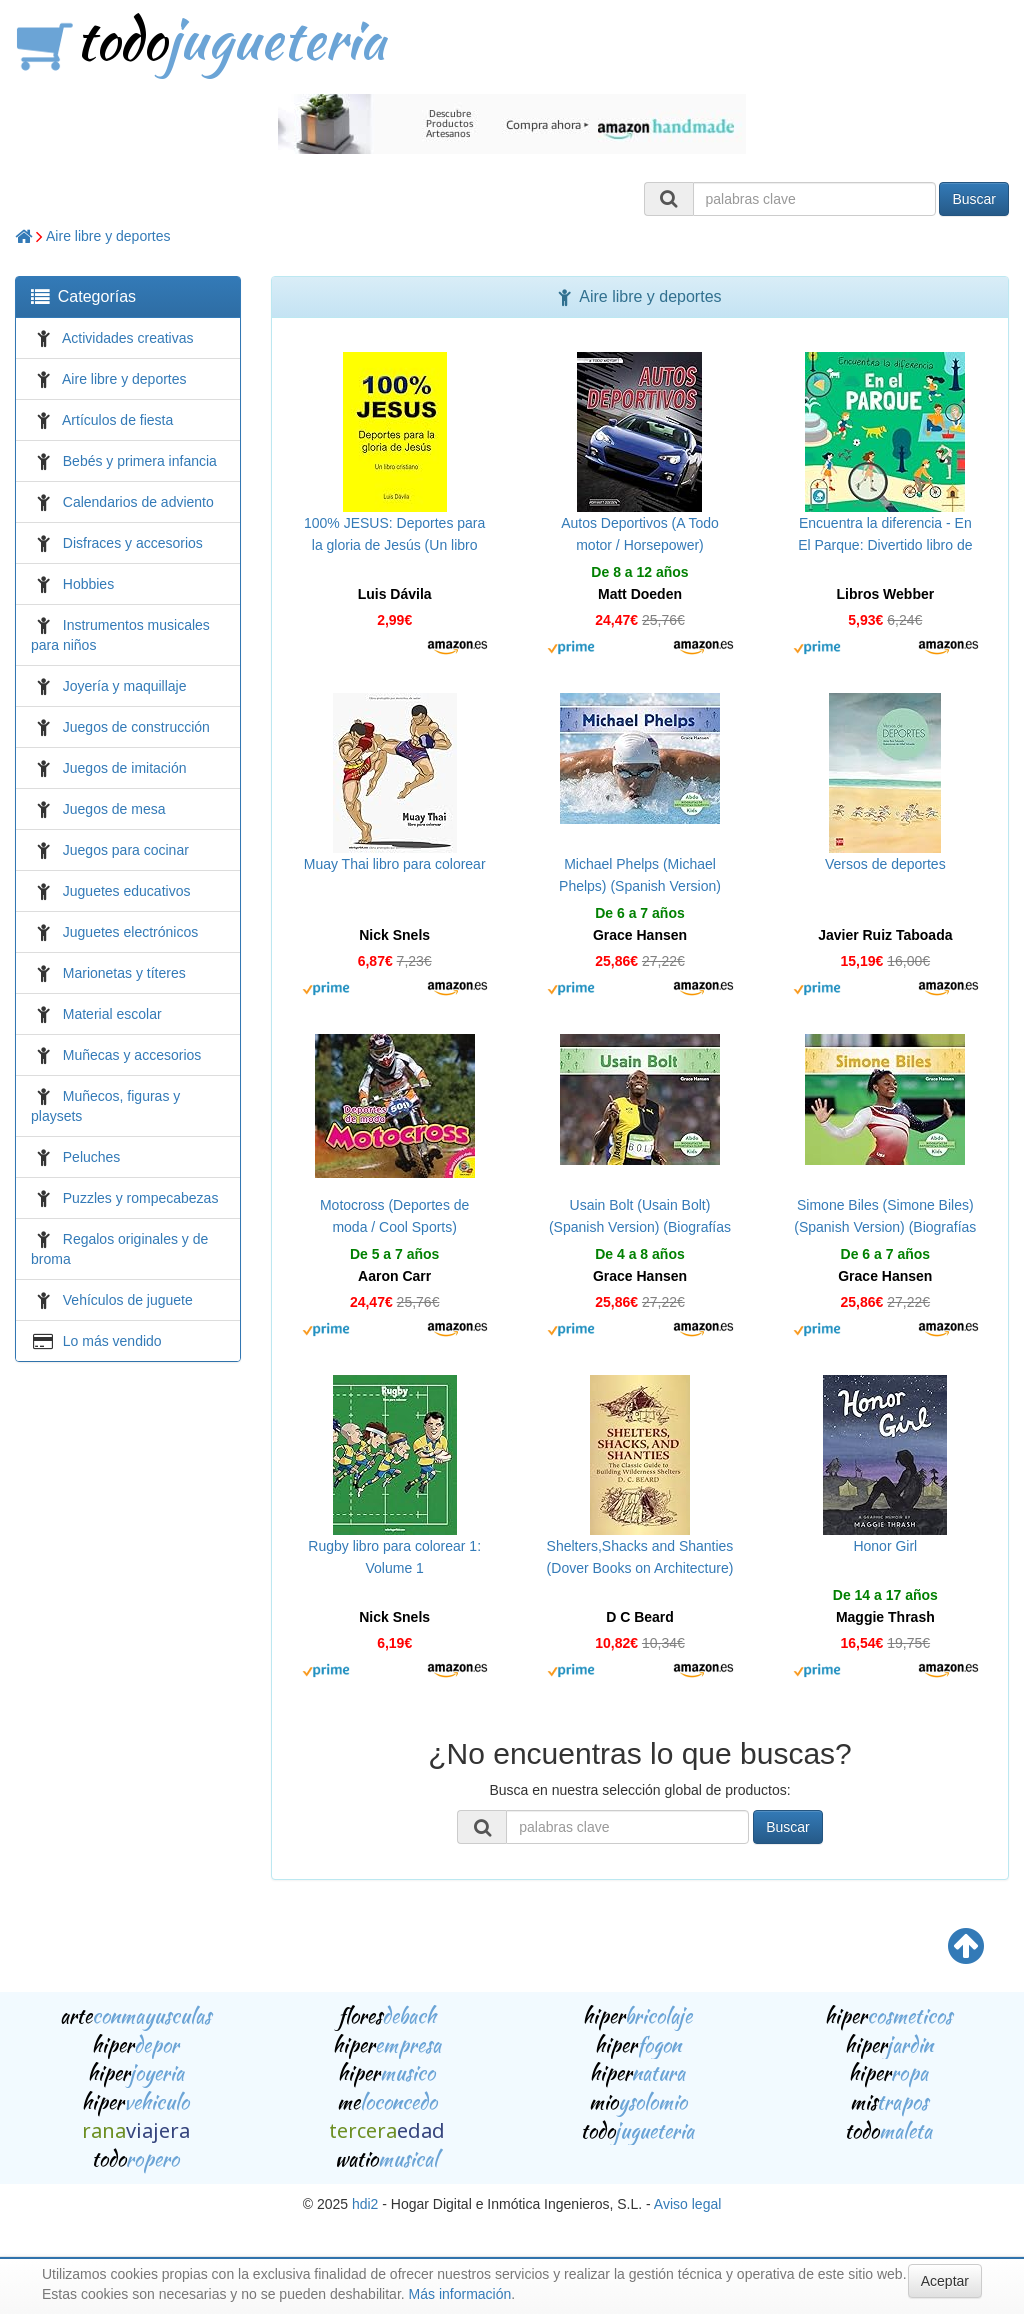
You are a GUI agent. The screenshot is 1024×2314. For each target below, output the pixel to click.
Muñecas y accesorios (132, 1055)
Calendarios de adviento (138, 502)
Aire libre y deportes (108, 236)
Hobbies (88, 584)
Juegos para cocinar (126, 850)
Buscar (974, 199)
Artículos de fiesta (117, 420)
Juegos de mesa (114, 809)
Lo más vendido (112, 1341)
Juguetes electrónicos (130, 932)
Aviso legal (687, 2204)
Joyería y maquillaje (125, 686)
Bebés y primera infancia (140, 461)
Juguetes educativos (127, 891)
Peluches (92, 1157)
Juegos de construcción (136, 727)
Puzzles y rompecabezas (141, 1198)
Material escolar (112, 1014)
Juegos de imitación (125, 768)
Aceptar (945, 2281)
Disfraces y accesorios (133, 543)
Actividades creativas (128, 338)
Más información (460, 2294)
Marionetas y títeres (124, 973)
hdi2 (365, 2204)
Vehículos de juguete (128, 1300)
